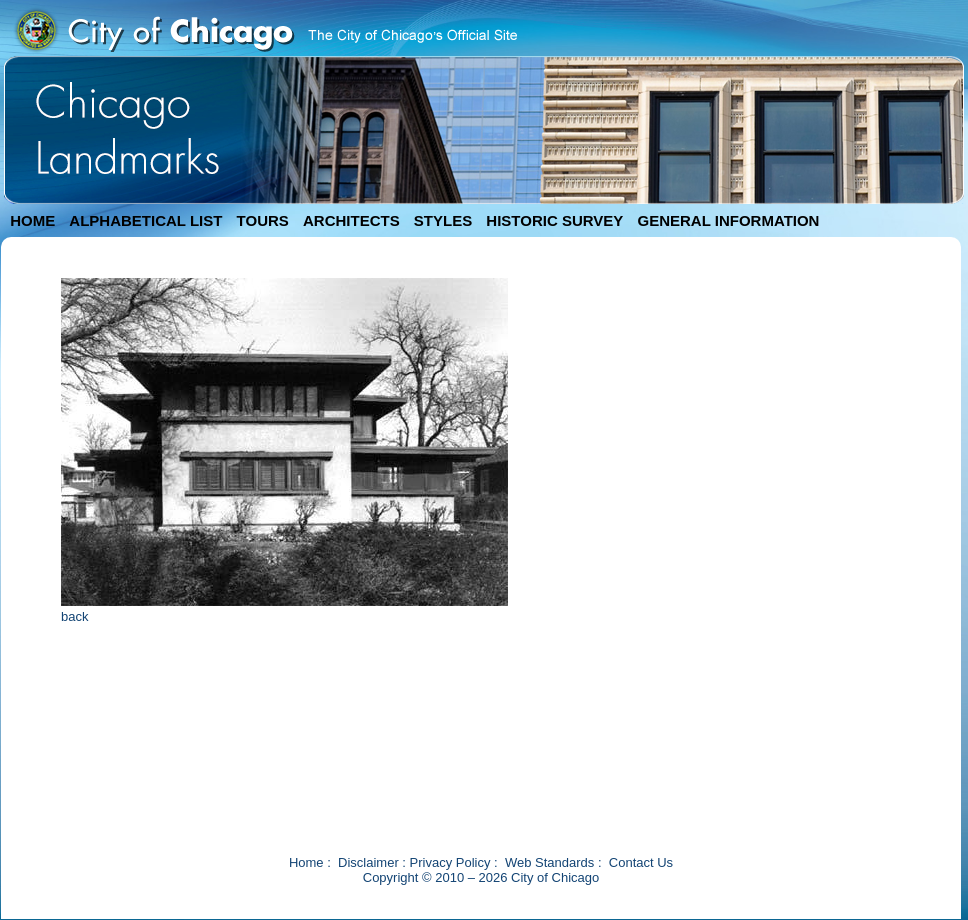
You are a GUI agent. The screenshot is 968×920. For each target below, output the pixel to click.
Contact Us (641, 862)
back (74, 616)
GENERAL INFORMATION (729, 220)
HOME (32, 220)
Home (306, 862)
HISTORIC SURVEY (554, 220)
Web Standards (549, 862)
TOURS (263, 220)
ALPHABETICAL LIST (145, 220)
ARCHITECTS (351, 220)
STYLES (443, 220)
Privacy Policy (450, 862)
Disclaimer (368, 862)
